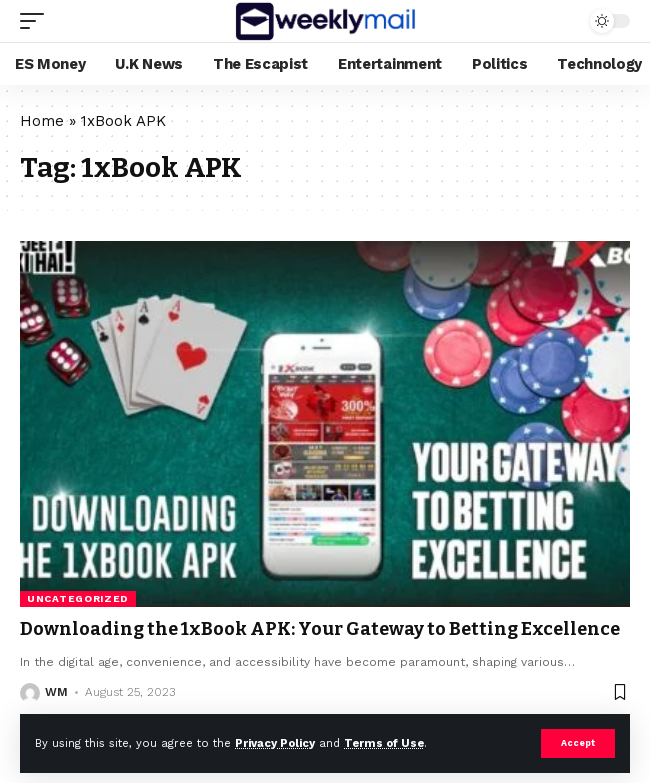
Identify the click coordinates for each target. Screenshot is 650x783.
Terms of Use (384, 743)
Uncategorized (78, 598)
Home (42, 121)
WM (56, 692)
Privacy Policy (275, 743)
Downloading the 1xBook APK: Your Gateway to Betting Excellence (320, 629)
